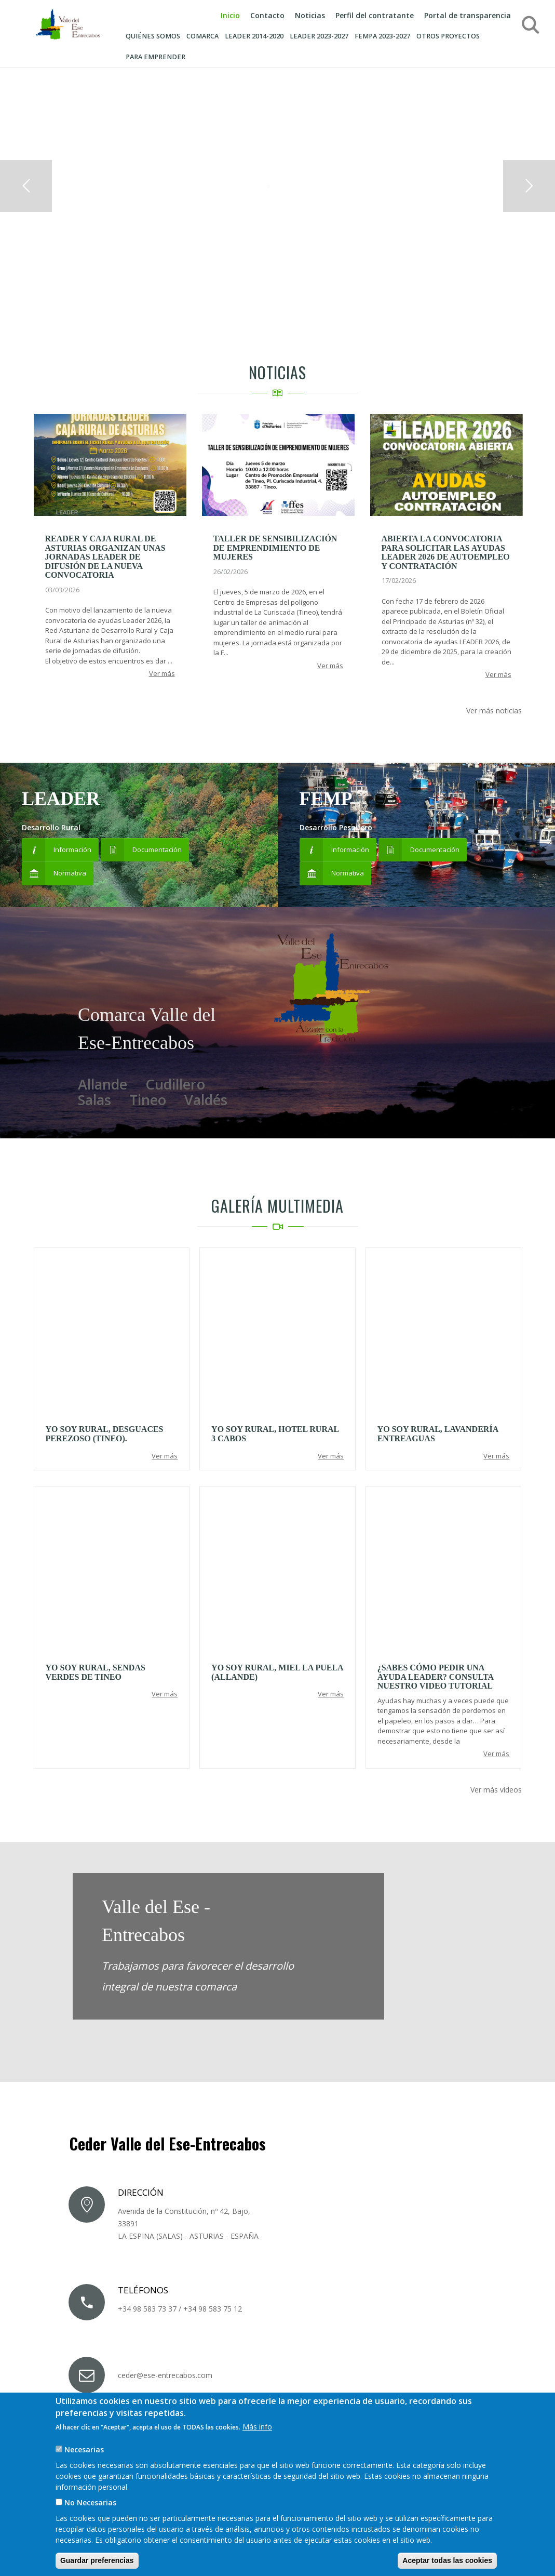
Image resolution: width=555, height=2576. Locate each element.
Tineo (147, 1099)
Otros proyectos (448, 36)
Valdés (205, 1099)
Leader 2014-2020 (254, 36)
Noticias (310, 15)
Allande (102, 1084)
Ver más (162, 673)
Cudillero (175, 1084)
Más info (257, 2427)
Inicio (230, 15)
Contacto (267, 15)
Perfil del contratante (374, 15)
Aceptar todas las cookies (447, 2560)
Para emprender (155, 56)
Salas (94, 1099)
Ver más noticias (494, 710)
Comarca (202, 36)
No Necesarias (90, 2502)
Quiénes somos (153, 36)
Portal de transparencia (467, 15)
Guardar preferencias (97, 2560)
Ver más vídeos (496, 1790)
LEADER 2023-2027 (319, 36)
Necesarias (84, 2449)
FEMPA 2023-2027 (382, 36)
